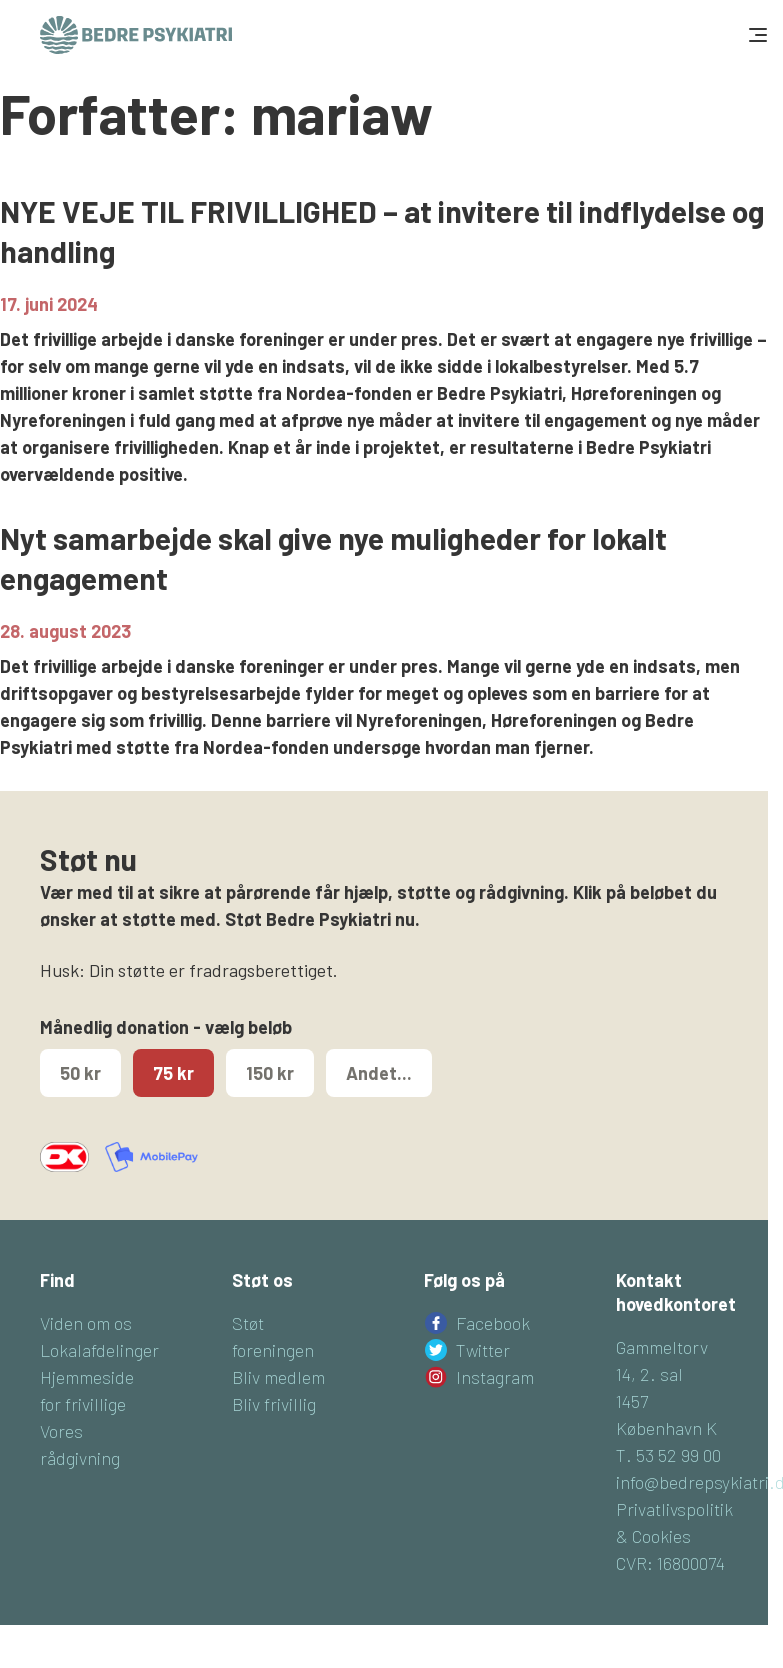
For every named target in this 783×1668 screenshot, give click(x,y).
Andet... (379, 1073)
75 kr (173, 1073)
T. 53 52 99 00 (668, 1455)
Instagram (495, 1377)
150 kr (270, 1073)
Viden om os (86, 1323)
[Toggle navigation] (756, 35)
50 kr (80, 1073)
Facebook (493, 1323)
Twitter (483, 1350)
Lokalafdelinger (99, 1350)
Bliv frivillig (274, 1404)
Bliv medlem (278, 1377)
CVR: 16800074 (670, 1563)
